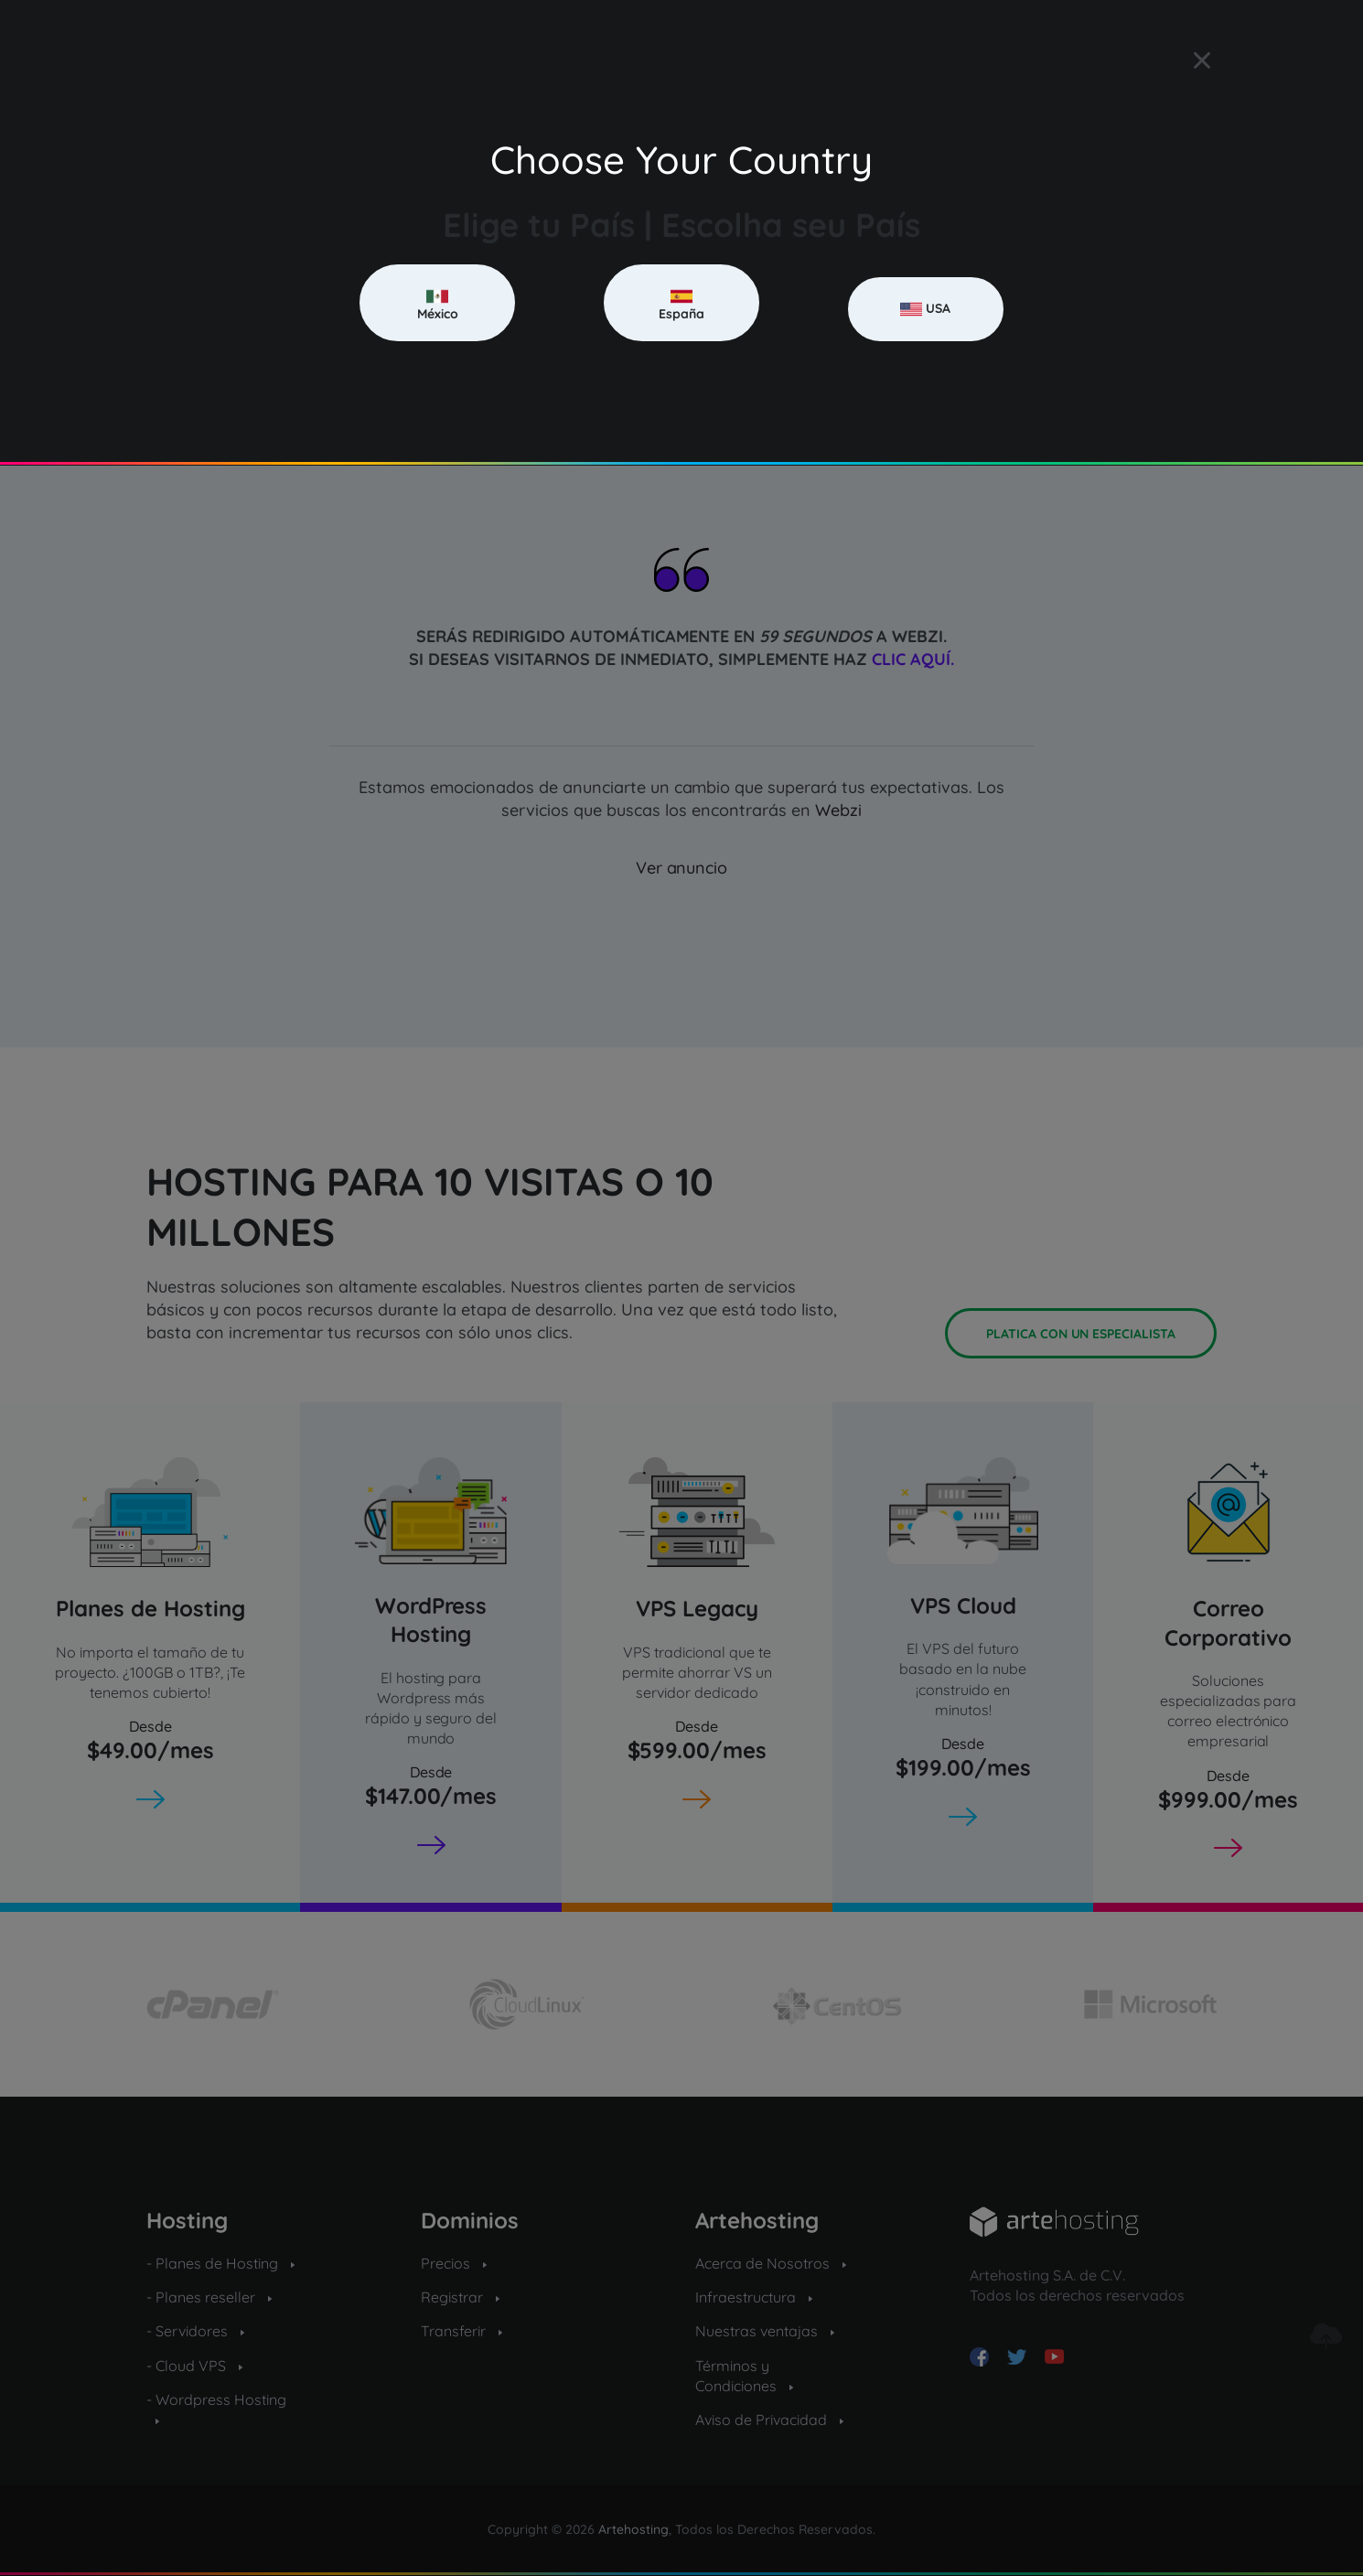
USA (925, 309)
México (437, 303)
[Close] (1202, 60)
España (681, 303)
